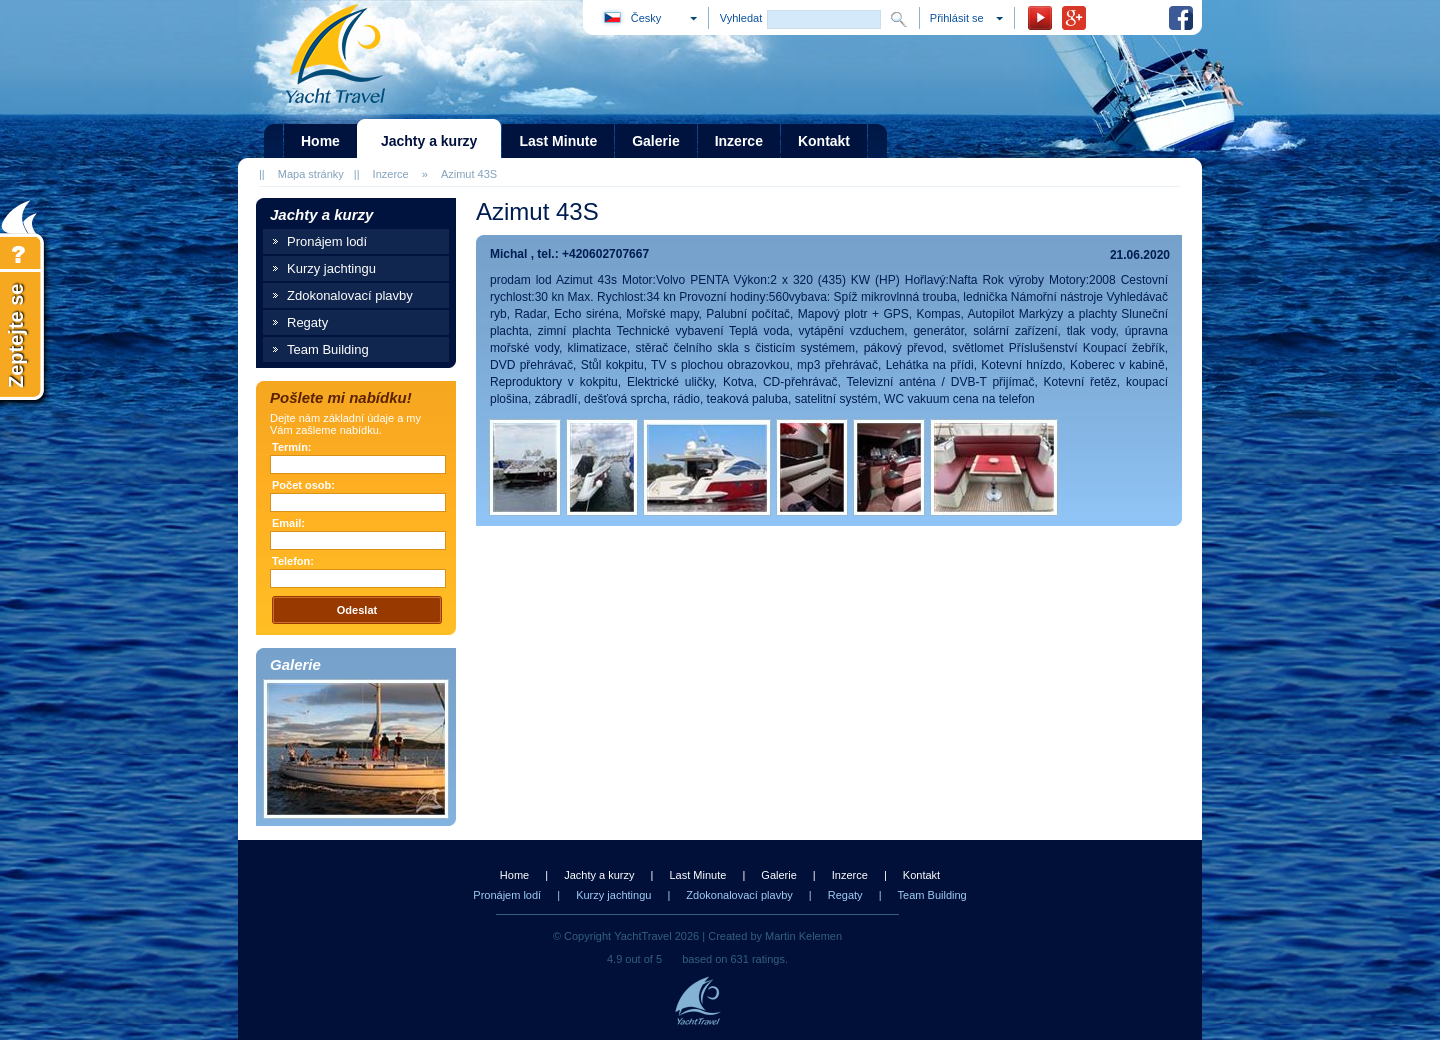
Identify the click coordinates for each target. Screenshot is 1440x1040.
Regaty (307, 322)
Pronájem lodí (327, 241)
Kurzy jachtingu (331, 268)
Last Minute (697, 875)
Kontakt (921, 875)
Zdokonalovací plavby (350, 295)
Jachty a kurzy (599, 875)
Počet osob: (303, 485)
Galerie (778, 875)
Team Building (328, 349)
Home (514, 875)
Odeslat (357, 610)
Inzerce (391, 174)
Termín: (292, 447)
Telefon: (293, 561)
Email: (288, 523)
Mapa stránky (311, 174)
